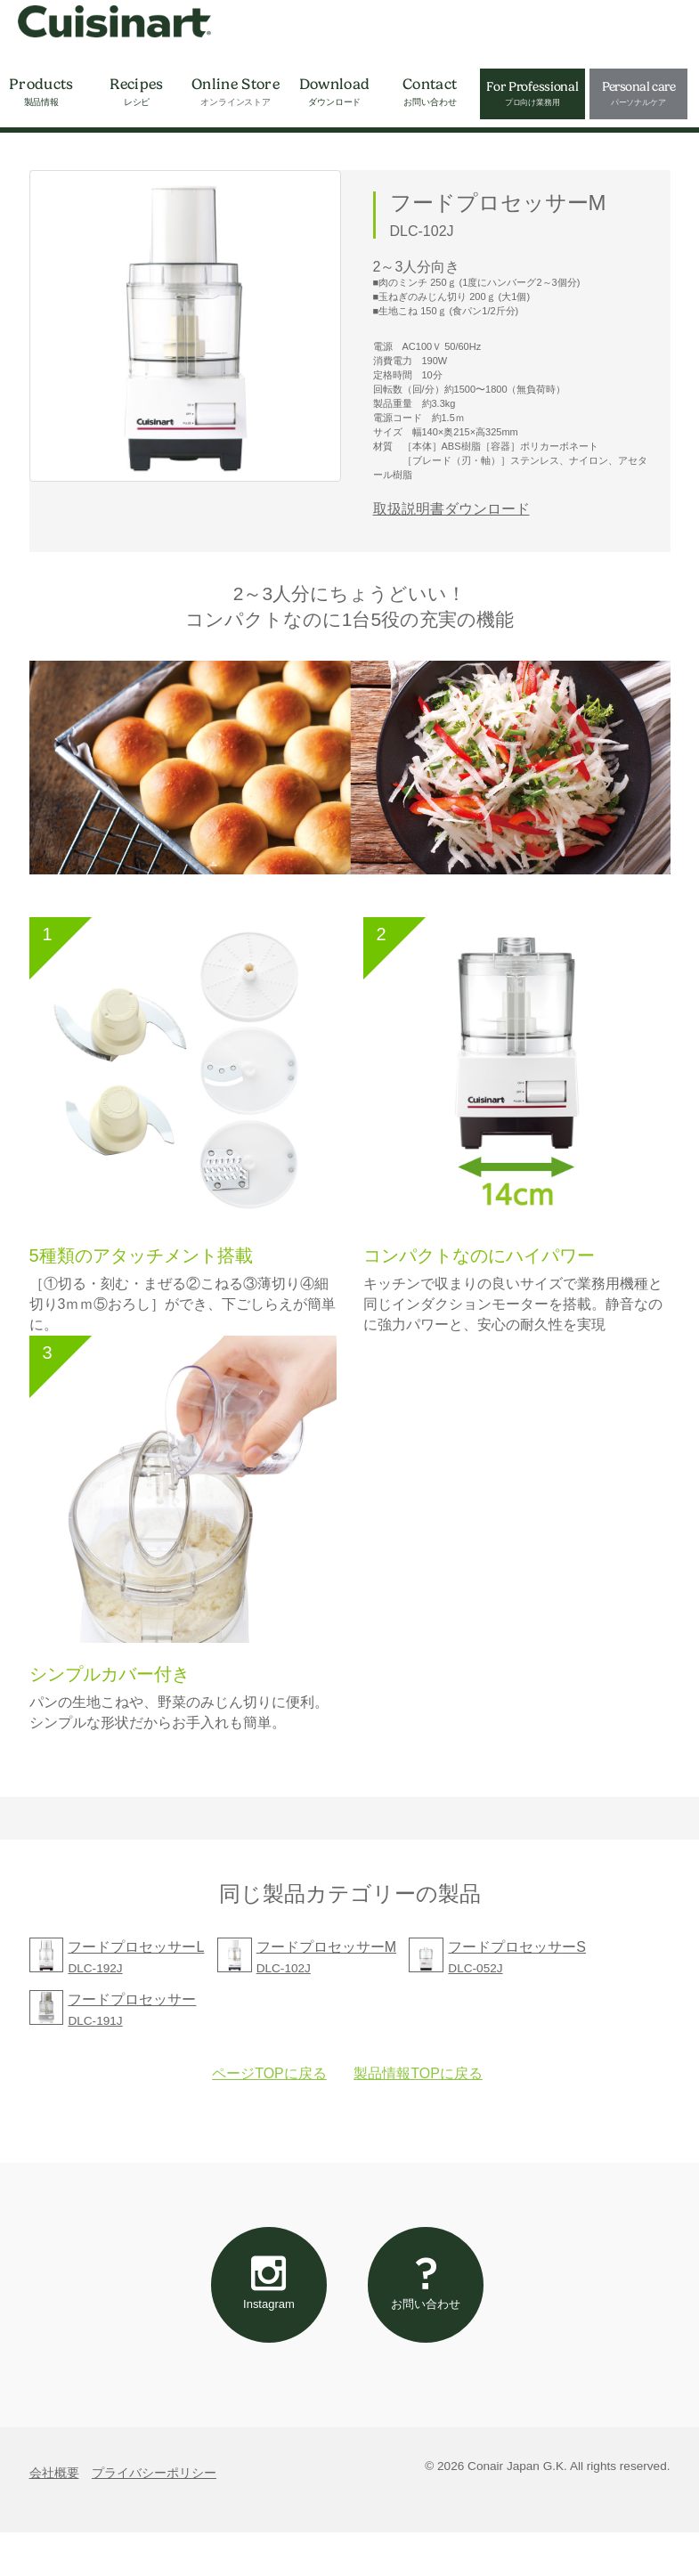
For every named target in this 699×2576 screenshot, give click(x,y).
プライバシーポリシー (154, 2516)
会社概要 (54, 2516)
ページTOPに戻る (269, 2089)
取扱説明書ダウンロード (451, 508)
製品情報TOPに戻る (418, 2089)
